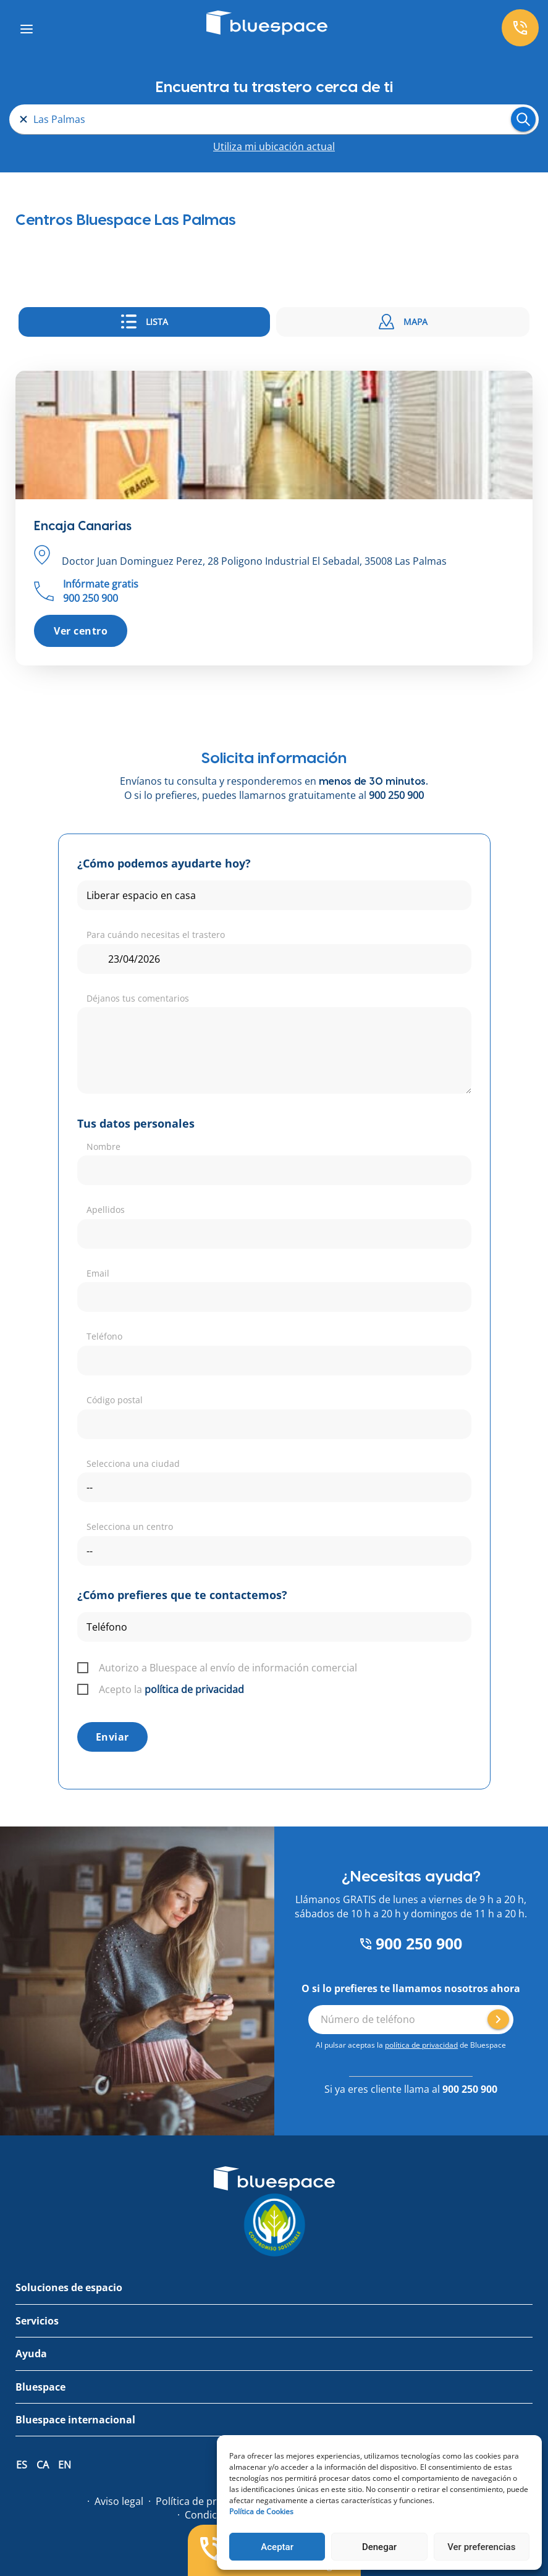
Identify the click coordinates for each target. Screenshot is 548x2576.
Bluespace (40, 2387)
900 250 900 (396, 795)
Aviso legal (119, 2501)
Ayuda (31, 2353)
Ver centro (80, 631)
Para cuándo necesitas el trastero (155, 934)
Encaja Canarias (83, 526)
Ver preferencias (481, 2547)
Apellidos (105, 1209)
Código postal (114, 1400)
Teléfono (104, 1336)
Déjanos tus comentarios (137, 998)
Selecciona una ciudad (133, 1463)
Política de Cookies (261, 2511)
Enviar (112, 1737)
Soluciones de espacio (68, 2287)
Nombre (103, 1146)
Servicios (37, 2321)
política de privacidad (194, 1689)
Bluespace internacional (75, 2419)
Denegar (379, 2547)
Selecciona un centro (129, 1526)
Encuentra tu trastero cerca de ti (274, 87)
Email (97, 1273)
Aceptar (277, 2547)
